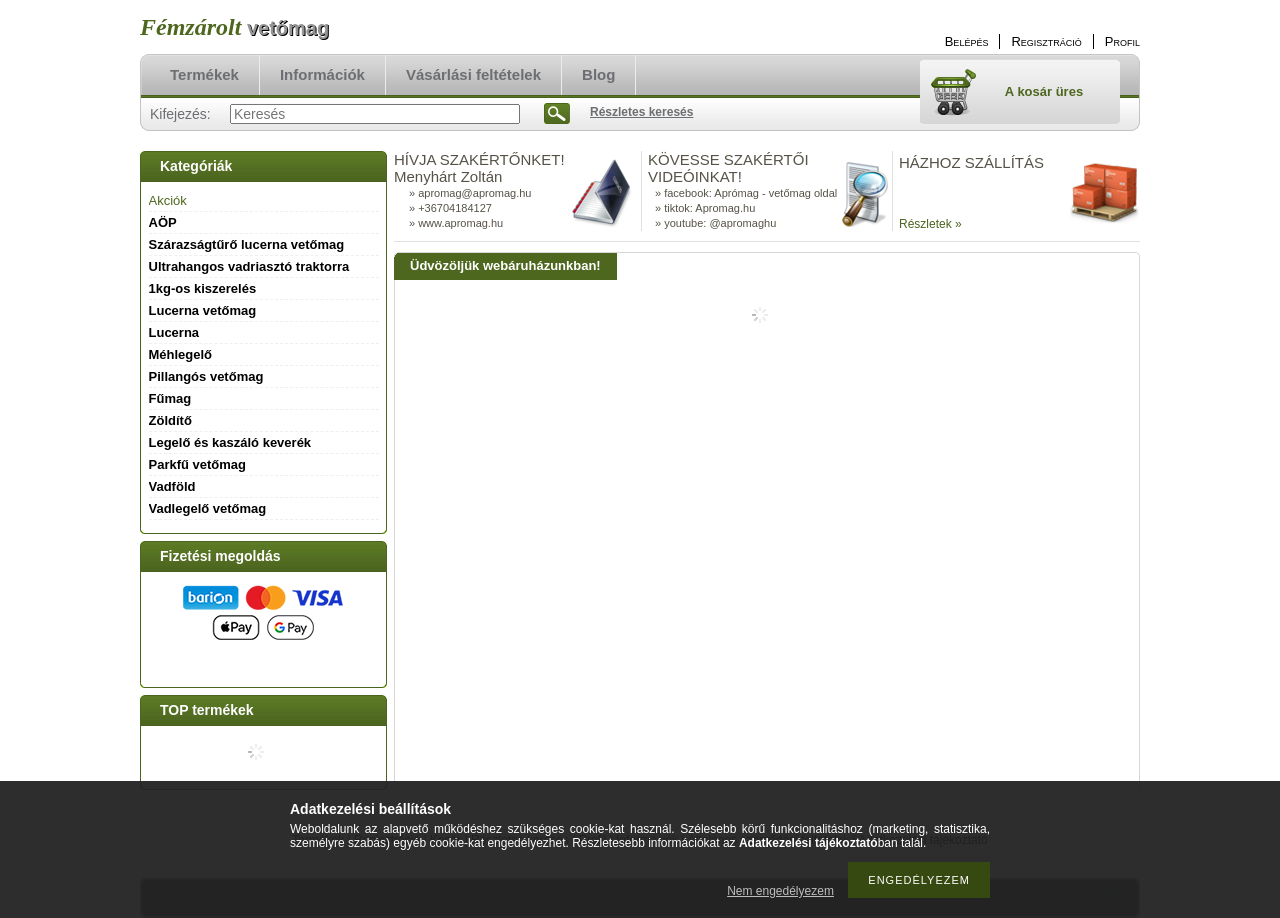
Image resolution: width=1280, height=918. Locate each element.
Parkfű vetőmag (198, 464)
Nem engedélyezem (780, 891)
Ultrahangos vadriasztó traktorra (249, 266)
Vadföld (172, 486)
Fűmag (170, 398)
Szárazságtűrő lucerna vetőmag (247, 244)
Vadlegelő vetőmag (208, 508)
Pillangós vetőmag (206, 376)
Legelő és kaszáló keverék (230, 442)
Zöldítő (170, 420)
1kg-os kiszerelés (203, 288)
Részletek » (930, 224)
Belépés (967, 41)
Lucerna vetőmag (203, 310)
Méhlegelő (181, 354)
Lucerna (174, 332)
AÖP (163, 222)
